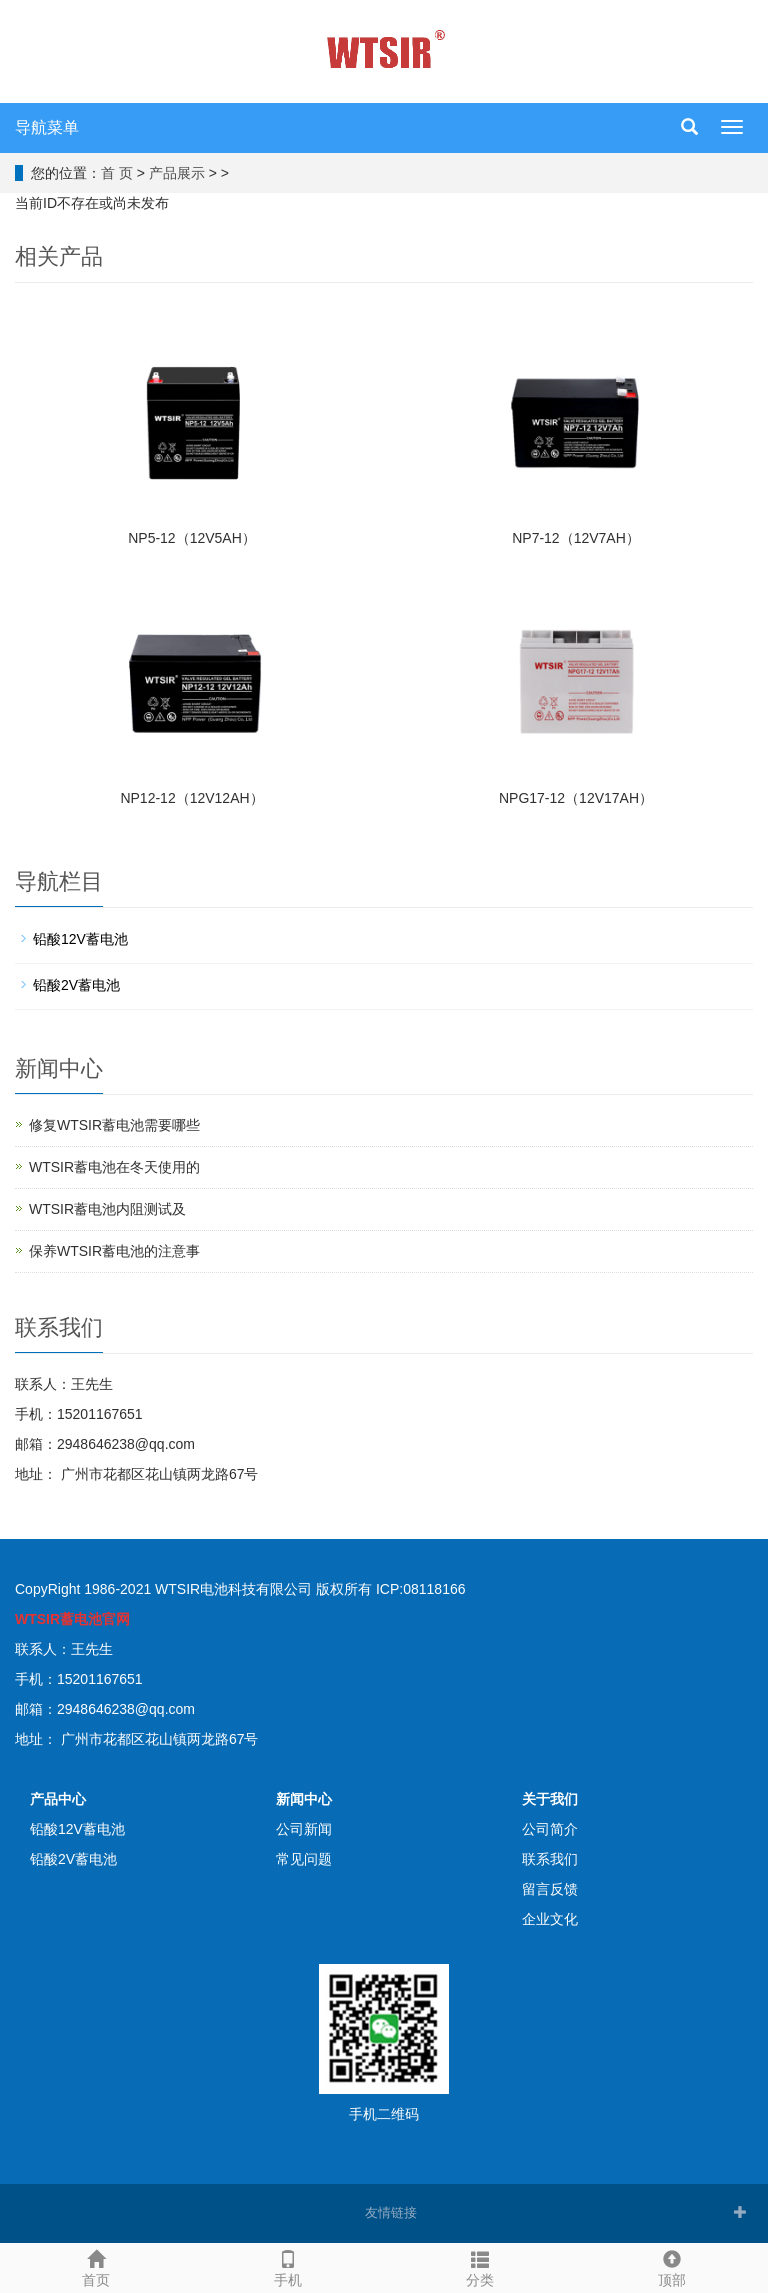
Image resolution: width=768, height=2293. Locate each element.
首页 (96, 2266)
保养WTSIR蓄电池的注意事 (114, 1251)
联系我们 (550, 1859)
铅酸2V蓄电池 (76, 985)
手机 (288, 2266)
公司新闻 (304, 1829)
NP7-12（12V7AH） (576, 538)
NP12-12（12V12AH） (191, 798)
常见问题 (304, 1859)
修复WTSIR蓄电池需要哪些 (114, 1125)
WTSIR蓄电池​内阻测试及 (107, 1209)
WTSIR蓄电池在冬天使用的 (114, 1167)
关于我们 (550, 1799)
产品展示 (177, 173)
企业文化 (550, 1919)
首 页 (117, 173)
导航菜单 (47, 127)
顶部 (672, 2266)
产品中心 (58, 1799)
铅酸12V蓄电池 (80, 939)
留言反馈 (550, 1889)
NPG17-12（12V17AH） (576, 798)
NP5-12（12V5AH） (192, 538)
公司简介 (550, 1829)
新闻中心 (304, 1799)
